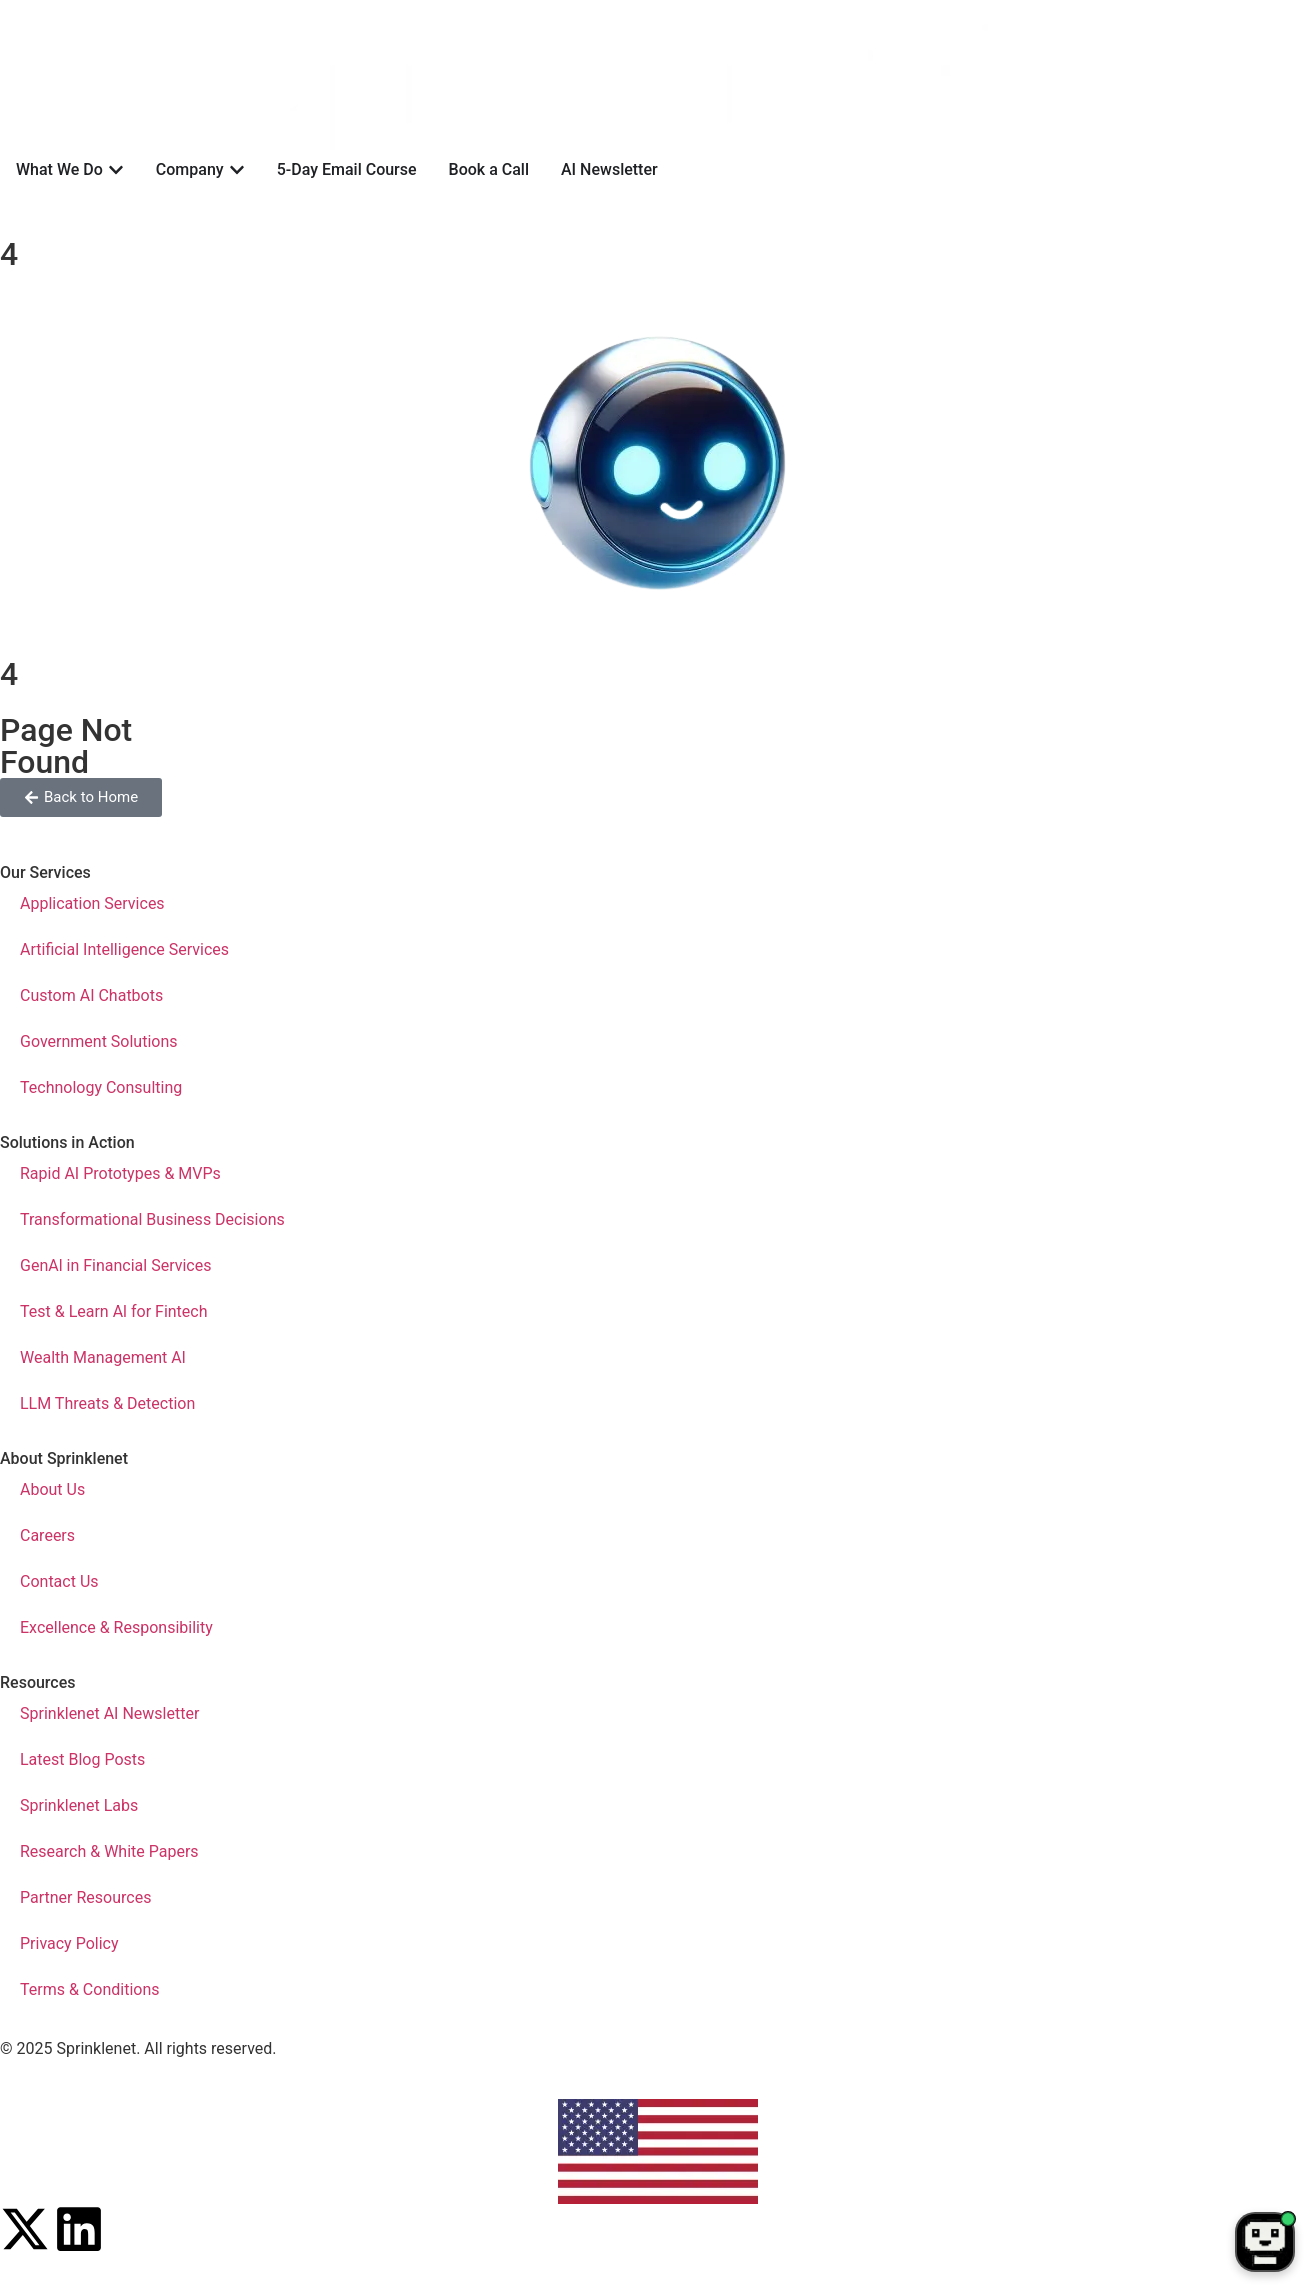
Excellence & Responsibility (116, 1627)
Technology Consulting (101, 1087)
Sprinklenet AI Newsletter (109, 1713)
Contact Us (59, 1581)
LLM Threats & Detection (107, 1403)
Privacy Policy (69, 1943)
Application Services (92, 903)
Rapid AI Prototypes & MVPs (120, 1173)
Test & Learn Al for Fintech (114, 1311)
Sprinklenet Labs (79, 1805)
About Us (52, 1489)
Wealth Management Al (103, 1357)
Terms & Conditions (90, 1989)
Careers (47, 1535)
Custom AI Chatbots (91, 995)
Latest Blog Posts (82, 1759)
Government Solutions (99, 1041)
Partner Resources (85, 1897)
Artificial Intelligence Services (124, 949)
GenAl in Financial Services (115, 1265)
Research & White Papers (109, 1851)
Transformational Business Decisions (152, 1219)
